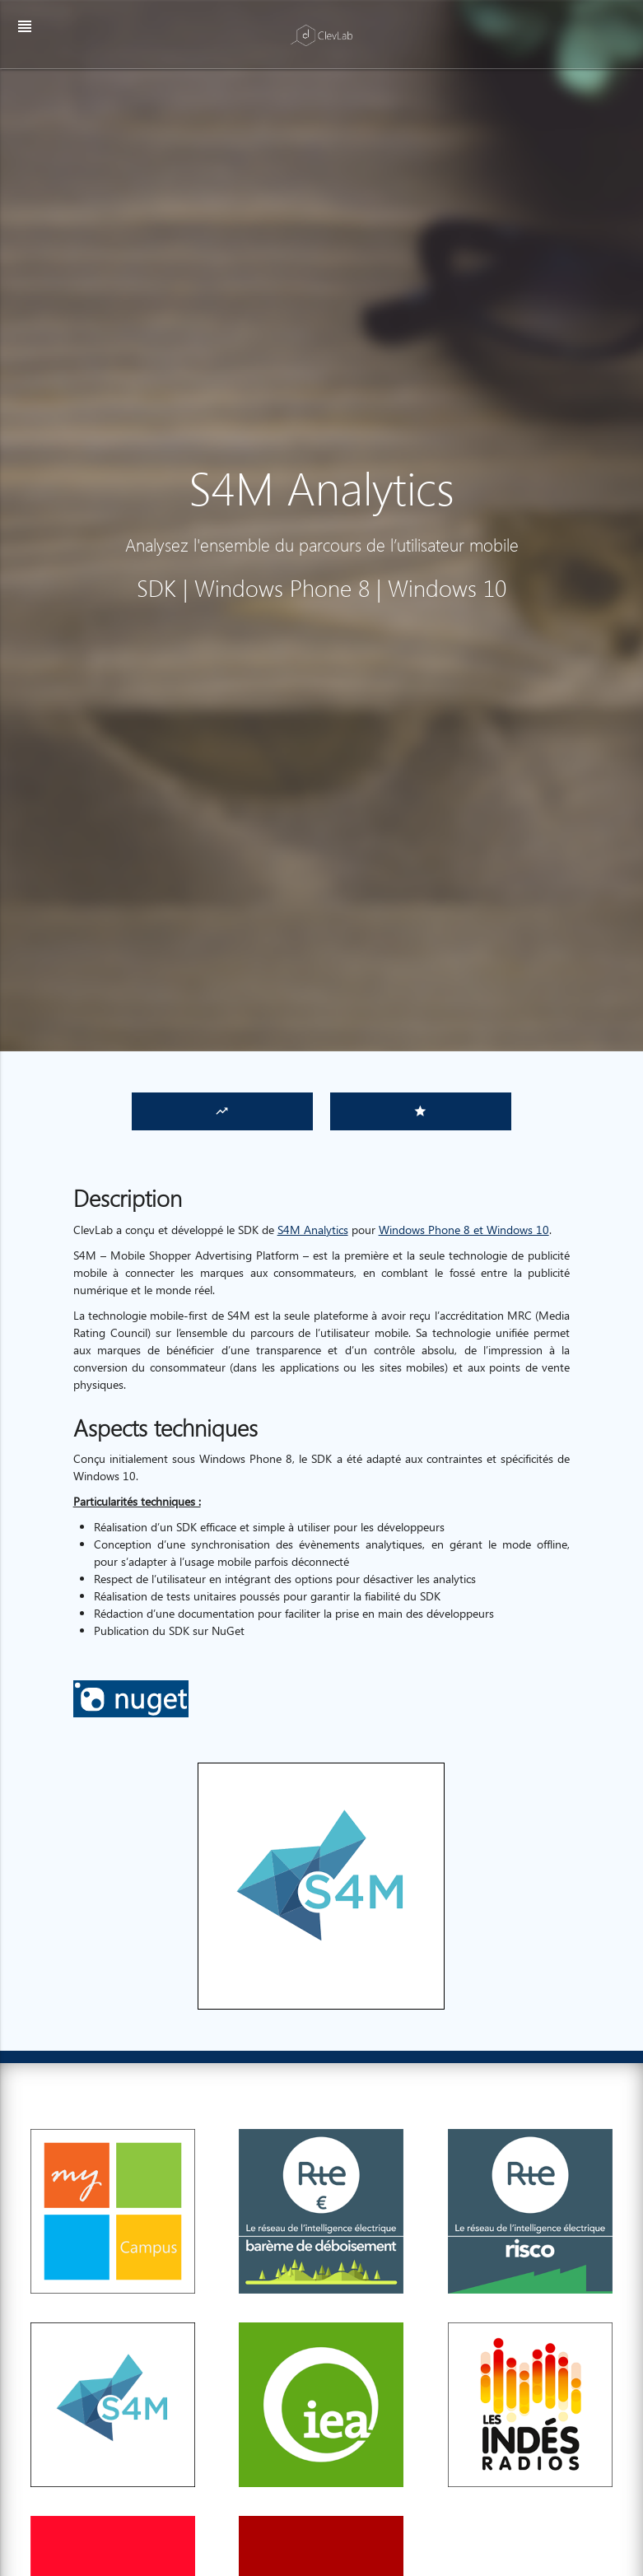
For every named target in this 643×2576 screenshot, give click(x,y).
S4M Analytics (312, 1229)
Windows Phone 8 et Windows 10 (464, 1229)
